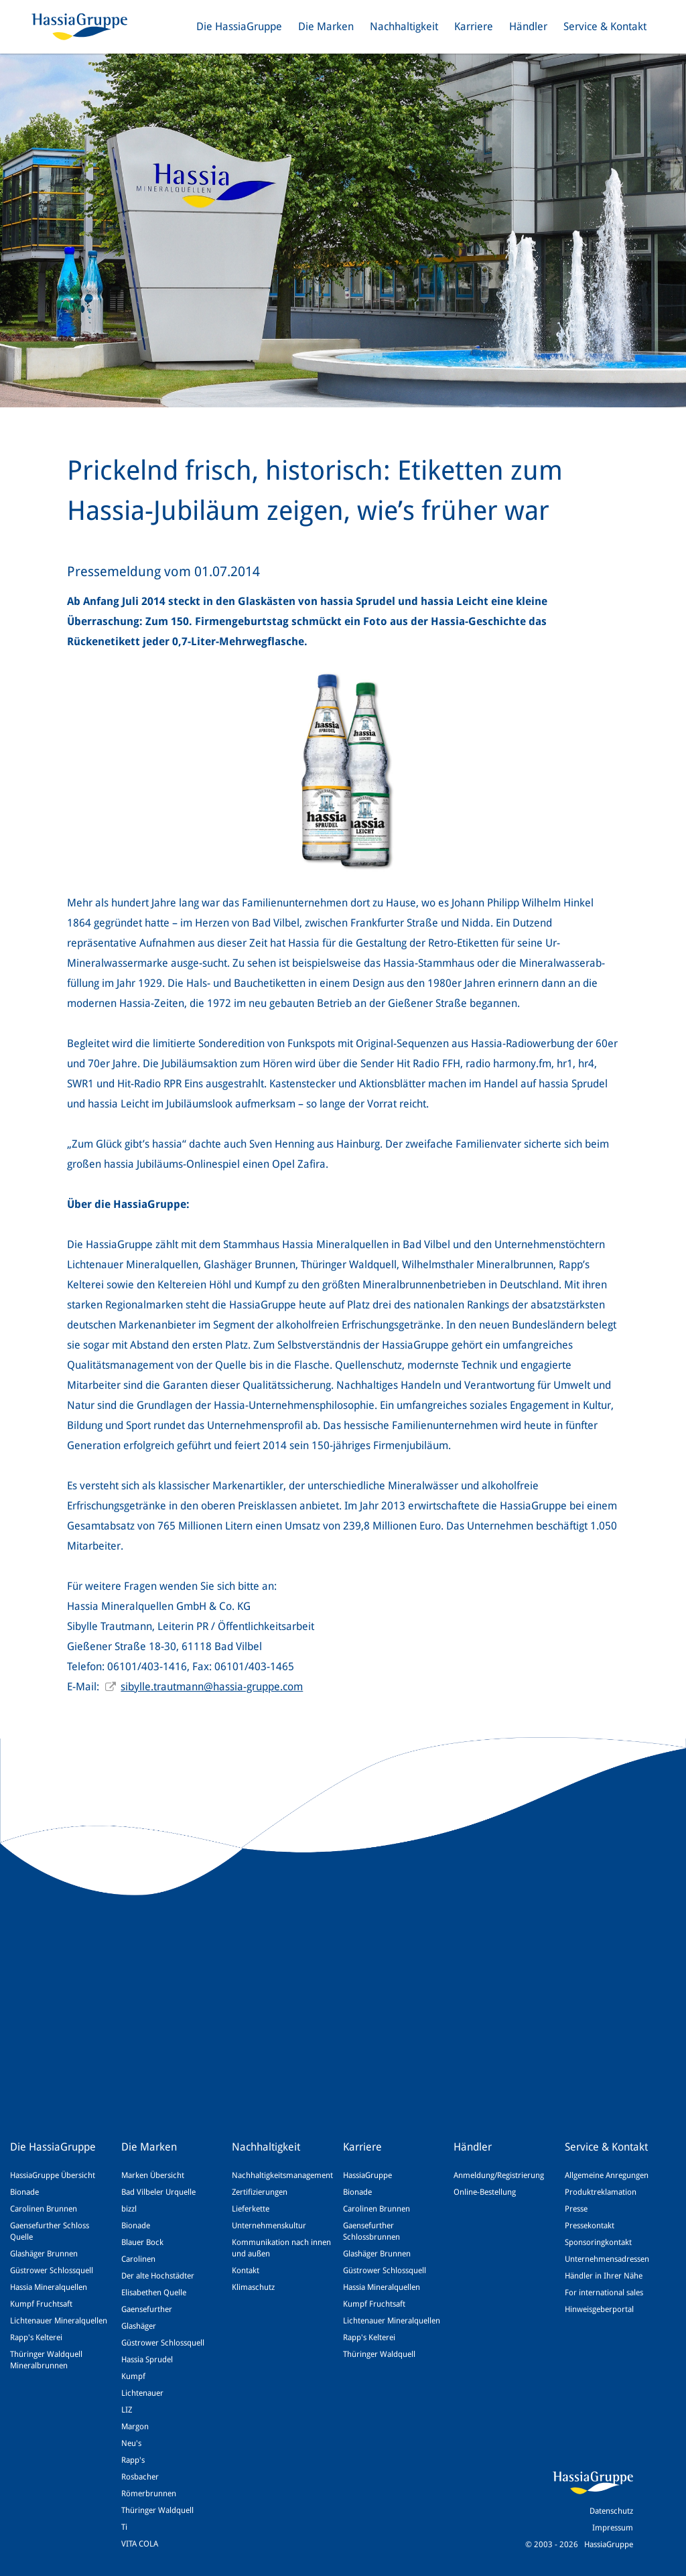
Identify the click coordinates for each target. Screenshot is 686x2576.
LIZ (126, 2410)
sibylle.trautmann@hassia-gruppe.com (212, 1686)
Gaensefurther (146, 2309)
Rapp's (133, 2460)
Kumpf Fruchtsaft (41, 2304)
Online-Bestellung (485, 2192)
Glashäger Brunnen (44, 2253)
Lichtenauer (142, 2393)
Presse (576, 2209)
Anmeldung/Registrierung (499, 2175)
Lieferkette (250, 2209)
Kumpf (133, 2376)
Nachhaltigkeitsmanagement (282, 2175)
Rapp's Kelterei (36, 2337)
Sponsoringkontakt (598, 2242)
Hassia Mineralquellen (48, 2287)
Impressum (612, 2527)
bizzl (129, 2209)
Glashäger (138, 2326)
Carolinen (138, 2259)
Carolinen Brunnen (43, 2209)
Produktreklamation (600, 2192)
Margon (135, 2426)
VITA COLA (139, 2544)
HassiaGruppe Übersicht (52, 2175)
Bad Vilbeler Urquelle (158, 2192)
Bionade (24, 2192)
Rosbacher (140, 2477)
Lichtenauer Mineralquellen (58, 2320)
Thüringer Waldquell (157, 2510)
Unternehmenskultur (269, 2225)
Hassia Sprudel (147, 2359)
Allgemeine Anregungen (606, 2175)
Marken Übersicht (152, 2175)
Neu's (131, 2443)
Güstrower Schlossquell (51, 2270)
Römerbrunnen (148, 2493)
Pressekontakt (589, 2225)
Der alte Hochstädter (157, 2276)
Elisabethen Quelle (153, 2292)
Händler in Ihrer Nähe (603, 2276)
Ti (124, 2527)
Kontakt (245, 2270)
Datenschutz (611, 2511)
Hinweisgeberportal (599, 2309)
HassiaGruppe (367, 2175)
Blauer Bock (142, 2242)
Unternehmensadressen (607, 2259)
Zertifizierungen (259, 2192)
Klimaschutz (253, 2287)
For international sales (604, 2292)
